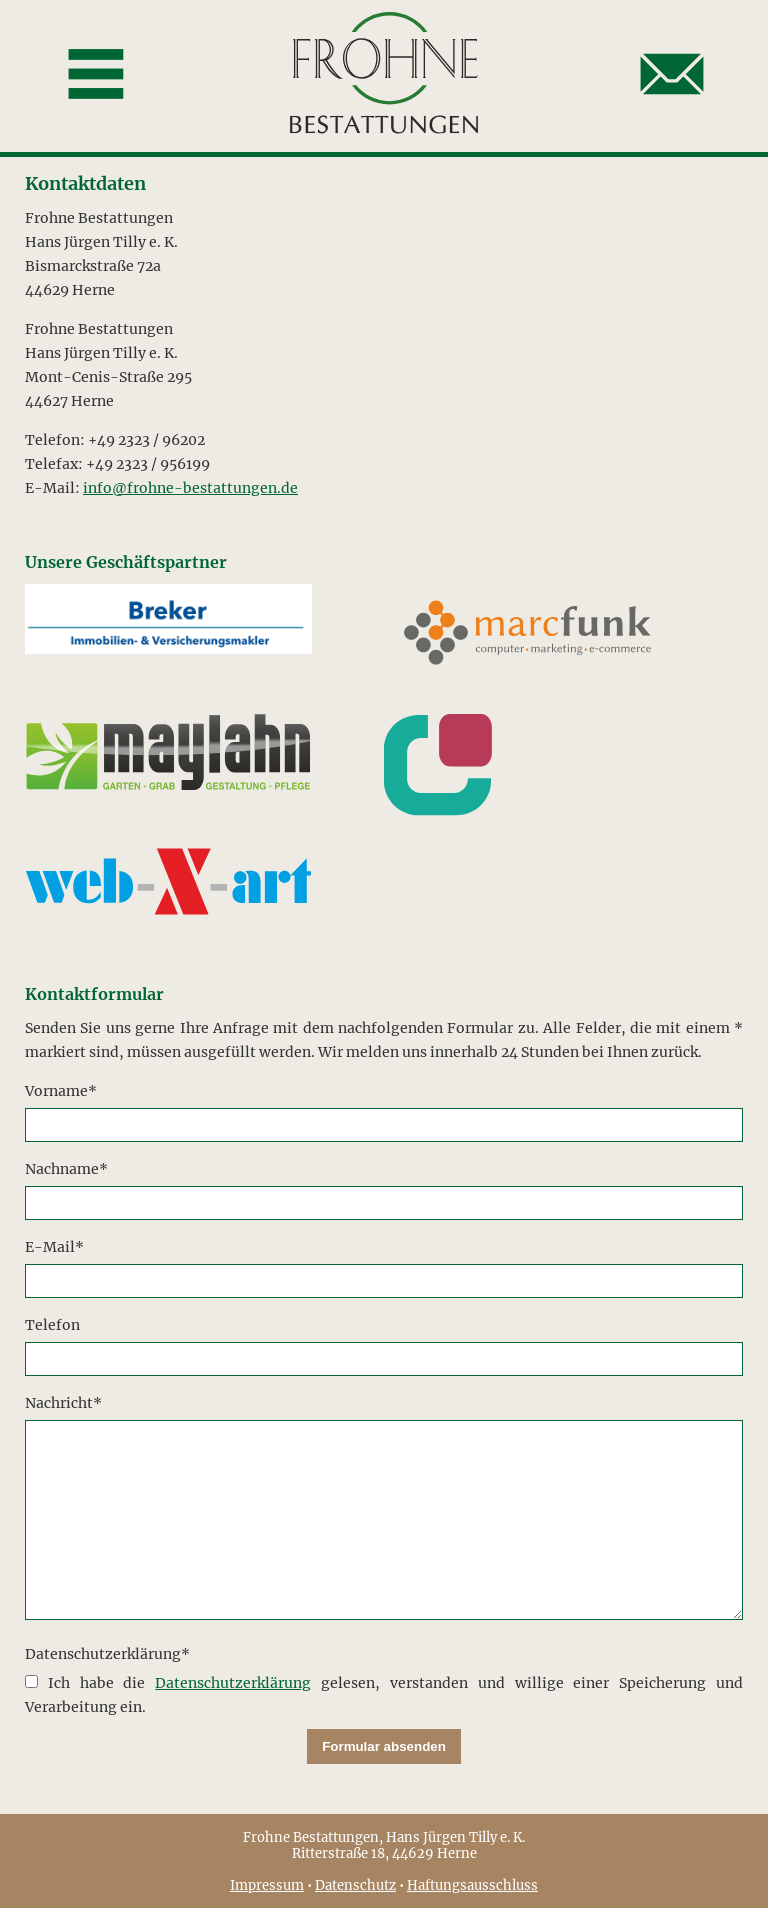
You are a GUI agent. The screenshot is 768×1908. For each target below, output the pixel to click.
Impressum (267, 1885)
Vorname (61, 1089)
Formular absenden (384, 1746)
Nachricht (63, 1401)
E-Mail (61, 1245)
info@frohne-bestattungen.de (190, 488)
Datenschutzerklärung (107, 1652)
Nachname (66, 1167)
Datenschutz (355, 1885)
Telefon (52, 1325)
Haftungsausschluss (472, 1885)
